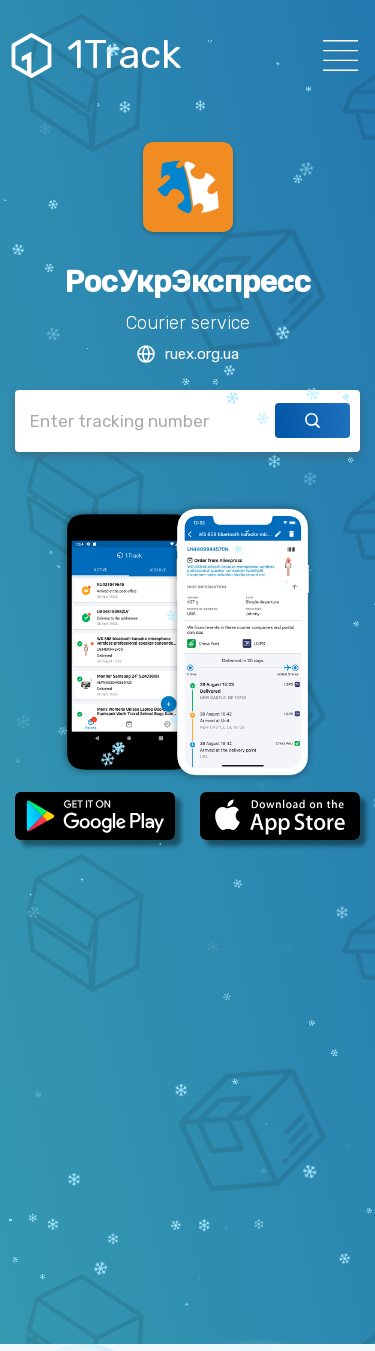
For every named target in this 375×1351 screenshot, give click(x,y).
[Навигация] (334, 55)
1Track (98, 55)
